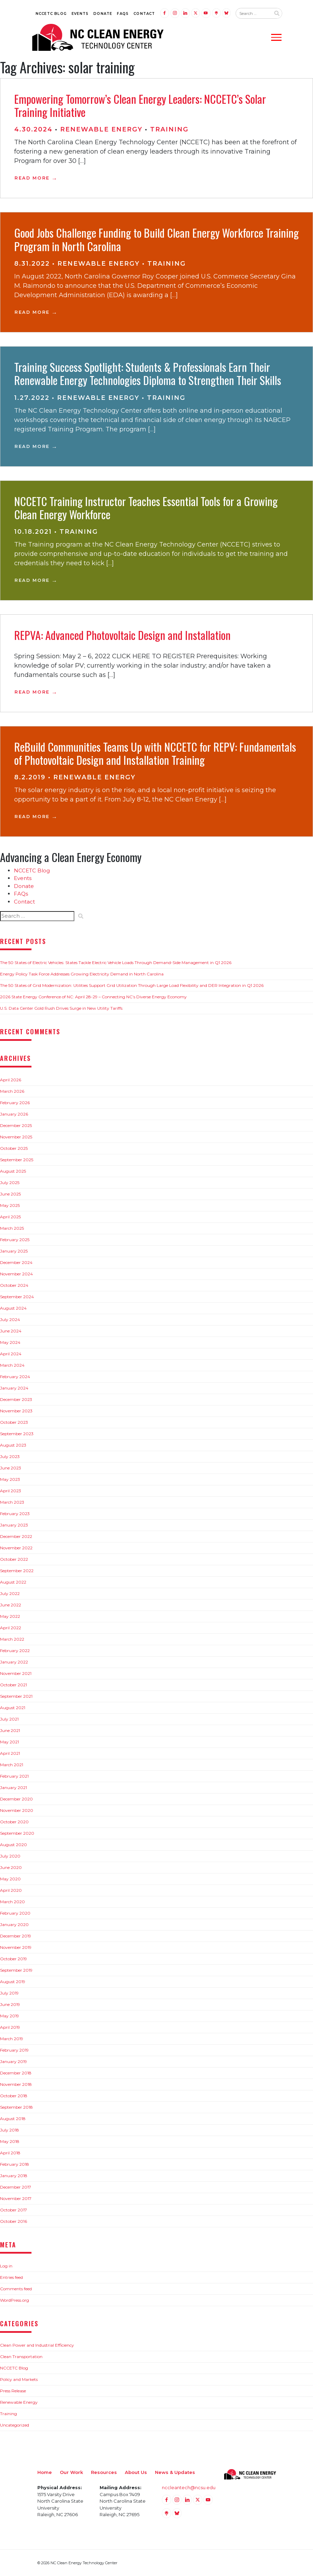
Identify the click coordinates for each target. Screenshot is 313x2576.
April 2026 (10, 1079)
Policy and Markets (19, 2379)
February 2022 (15, 1650)
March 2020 (12, 1901)
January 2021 (13, 1787)
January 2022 (14, 1662)
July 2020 (10, 1856)
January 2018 (13, 2175)
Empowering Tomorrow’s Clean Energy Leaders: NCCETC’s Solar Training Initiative (140, 105)
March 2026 (12, 1091)
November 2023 (16, 1410)
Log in (6, 2265)
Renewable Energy (101, 129)
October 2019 (13, 1958)
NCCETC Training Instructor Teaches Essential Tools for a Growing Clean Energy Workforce (146, 507)
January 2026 (14, 1114)
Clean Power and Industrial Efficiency (37, 2345)
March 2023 (12, 1502)
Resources (104, 2472)
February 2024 (15, 1376)
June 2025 (10, 1194)
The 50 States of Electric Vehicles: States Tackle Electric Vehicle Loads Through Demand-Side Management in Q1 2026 (115, 962)
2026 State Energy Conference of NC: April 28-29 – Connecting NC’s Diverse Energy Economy (93, 996)
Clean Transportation (21, 2356)
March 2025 (12, 1228)
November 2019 (15, 1947)
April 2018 (10, 2152)
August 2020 (13, 1844)
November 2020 (16, 1810)
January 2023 (14, 1525)
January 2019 (13, 2061)
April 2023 (10, 1490)
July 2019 (9, 1993)
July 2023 (10, 1456)
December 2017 (15, 2187)
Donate (102, 13)
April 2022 (10, 1627)
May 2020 (10, 1878)
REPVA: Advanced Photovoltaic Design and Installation (122, 635)
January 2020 (14, 1924)
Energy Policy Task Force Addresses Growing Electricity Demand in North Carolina (82, 974)
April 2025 (10, 1216)
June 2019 (10, 2004)
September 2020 (17, 1833)
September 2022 (17, 1570)
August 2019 (12, 1981)
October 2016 (13, 2221)
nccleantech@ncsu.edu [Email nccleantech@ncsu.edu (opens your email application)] (188, 2487)
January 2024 (14, 1388)
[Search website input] (253, 13)
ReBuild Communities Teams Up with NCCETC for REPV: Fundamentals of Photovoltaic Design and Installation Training (155, 753)
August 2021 (12, 1707)
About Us (136, 2472)
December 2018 (15, 2072)
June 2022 (10, 1604)
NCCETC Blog (51, 13)
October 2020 (14, 1821)
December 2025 (16, 1125)
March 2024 (12, 1365)
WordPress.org (14, 2300)
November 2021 (15, 1673)
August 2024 (13, 1308)
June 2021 (10, 1730)
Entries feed (11, 2277)
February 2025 (14, 1239)
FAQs (123, 13)
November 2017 (15, 2198)
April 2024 (10, 1353)
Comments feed (16, 2288)
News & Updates (175, 2472)
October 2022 (14, 1559)
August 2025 (13, 1171)
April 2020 (11, 1890)
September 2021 (16, 1696)
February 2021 (14, 1776)
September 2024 (17, 1296)
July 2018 (9, 2130)
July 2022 (10, 1593)
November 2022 (16, 1547)
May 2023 (10, 1479)
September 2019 (16, 1970)
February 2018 (14, 2164)
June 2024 (10, 1330)
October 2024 (14, 1285)
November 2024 (16, 1273)
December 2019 (15, 1935)
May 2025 (10, 1205)
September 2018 (16, 2107)
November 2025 (16, 1136)
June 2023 (10, 1467)
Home (44, 2472)
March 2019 (11, 2038)
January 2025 (14, 1251)
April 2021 (10, 1753)
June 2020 (11, 1867)
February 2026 (15, 1102)
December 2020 (16, 1799)
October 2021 (13, 1684)
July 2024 (10, 1319)
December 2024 (16, 1262)
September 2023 (17, 1433)
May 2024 (10, 1342)
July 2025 (9, 1182)
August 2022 (13, 1582)
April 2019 (10, 2027)
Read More (32, 178)
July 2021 (9, 1719)
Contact (144, 13)
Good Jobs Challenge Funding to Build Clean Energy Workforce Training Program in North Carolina (156, 239)
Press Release (13, 2390)
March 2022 (12, 1639)
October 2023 (14, 1422)
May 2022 (10, 1616)
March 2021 (11, 1764)
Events (80, 13)
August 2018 (13, 2118)
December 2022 (16, 1536)
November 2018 (16, 2084)
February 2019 (14, 2050)
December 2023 (16, 1399)
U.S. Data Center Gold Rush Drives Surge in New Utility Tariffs (61, 1008)
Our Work (71, 2472)
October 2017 (13, 2209)
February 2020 (15, 1913)
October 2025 (14, 1148)
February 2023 (15, 1513)
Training (169, 129)
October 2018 (13, 2095)
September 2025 (16, 1159)
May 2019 (9, 2015)
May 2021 (9, 1741)
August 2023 (13, 1445)
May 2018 (9, 2141)
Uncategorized (14, 2425)
